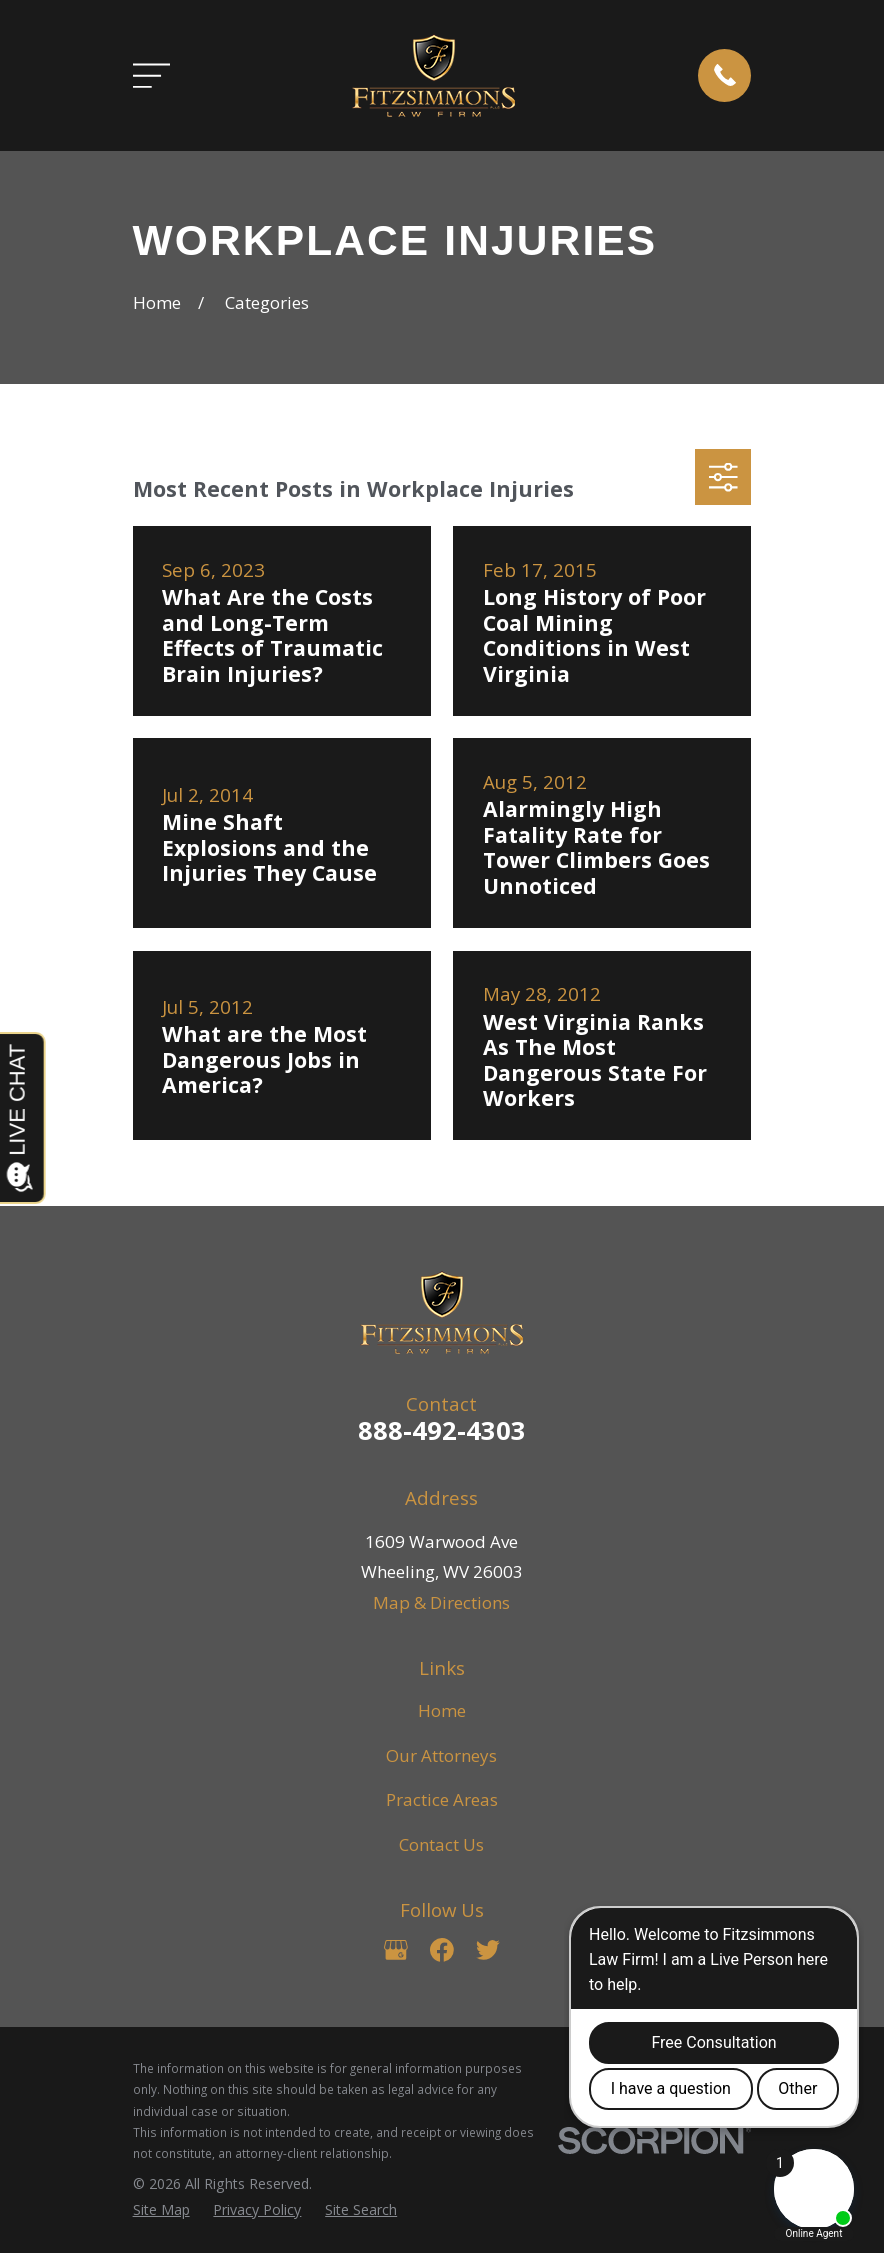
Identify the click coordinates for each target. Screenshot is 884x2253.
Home (442, 1710)
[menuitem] (161, 2210)
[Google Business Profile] (396, 1950)
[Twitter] (488, 1950)
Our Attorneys (441, 1755)
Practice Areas (442, 1799)
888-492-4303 (442, 1430)
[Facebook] (442, 1950)
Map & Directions (441, 1602)
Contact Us (441, 1844)
